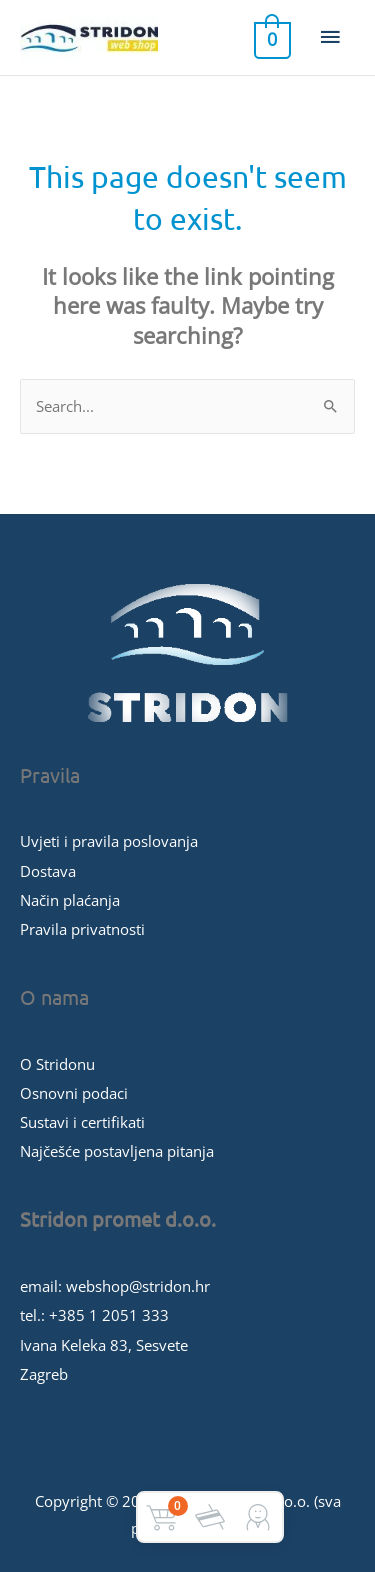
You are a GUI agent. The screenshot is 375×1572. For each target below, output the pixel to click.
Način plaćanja (70, 900)
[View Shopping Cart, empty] (270, 38)
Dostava (48, 871)
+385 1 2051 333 (109, 1315)
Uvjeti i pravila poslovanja (109, 841)
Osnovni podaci (74, 1093)
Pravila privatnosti (82, 929)
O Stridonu (57, 1064)
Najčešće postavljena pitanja (117, 1151)
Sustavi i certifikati (82, 1122)
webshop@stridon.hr (138, 1286)
